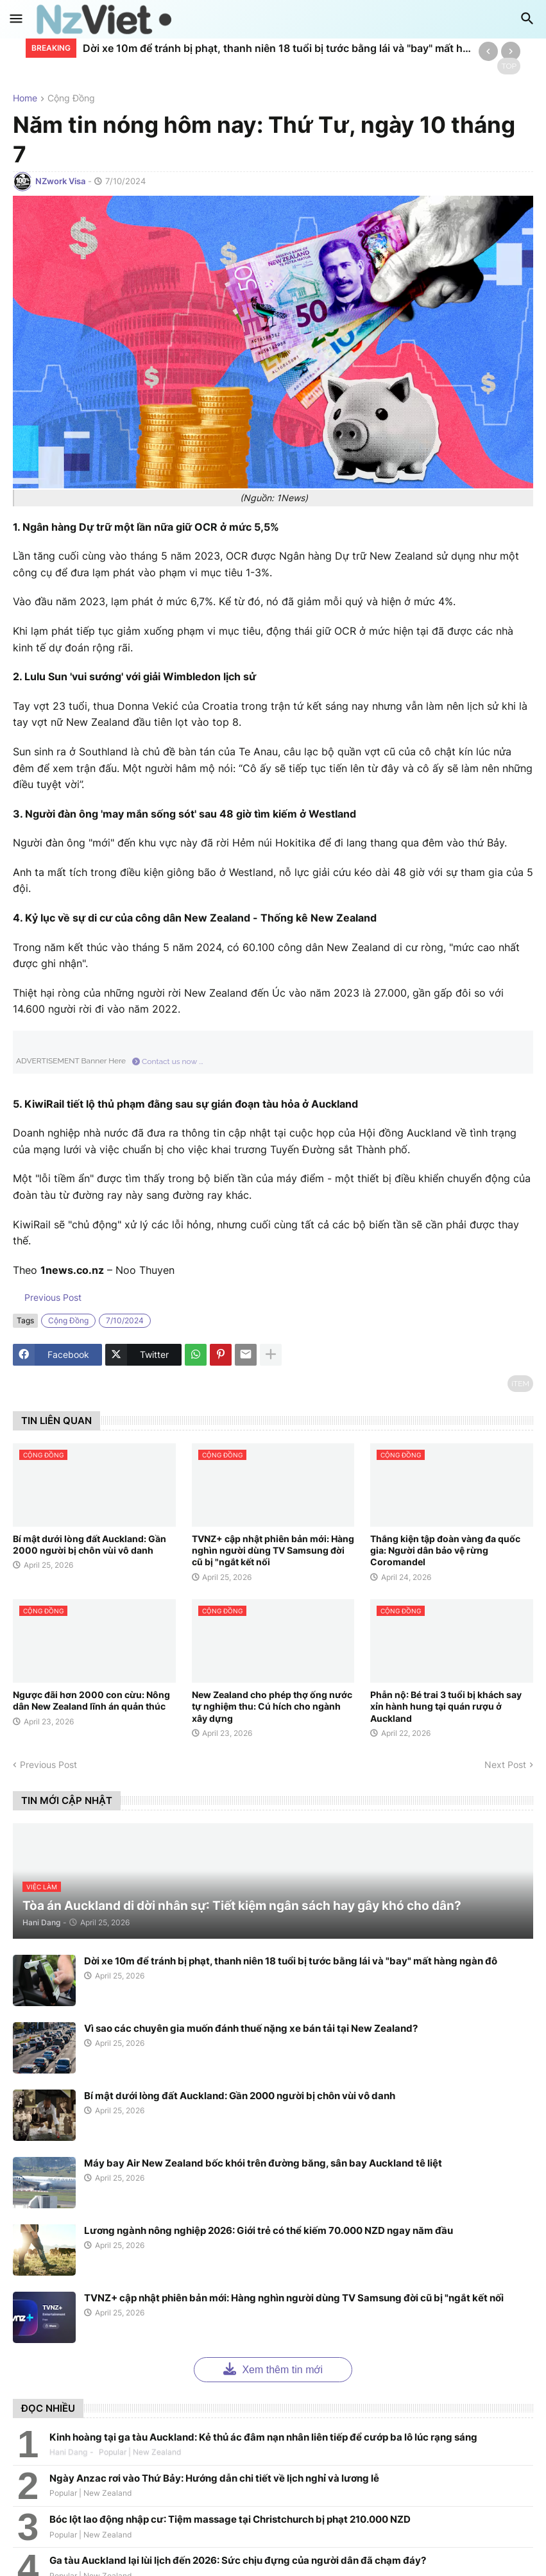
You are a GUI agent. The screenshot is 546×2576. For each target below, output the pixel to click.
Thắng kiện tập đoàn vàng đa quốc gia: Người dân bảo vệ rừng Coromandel (445, 1550)
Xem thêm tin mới (273, 2368)
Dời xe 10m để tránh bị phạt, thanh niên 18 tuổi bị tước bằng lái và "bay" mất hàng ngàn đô (277, 48)
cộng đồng (71, 98)
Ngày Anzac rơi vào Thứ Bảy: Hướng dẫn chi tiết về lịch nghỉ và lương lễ (214, 2478)
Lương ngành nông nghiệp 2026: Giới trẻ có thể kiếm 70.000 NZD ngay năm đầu (268, 2230)
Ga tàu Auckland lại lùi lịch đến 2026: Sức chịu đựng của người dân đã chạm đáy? (237, 2560)
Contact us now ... (167, 1061)
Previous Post (51, 1297)
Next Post (505, 1764)
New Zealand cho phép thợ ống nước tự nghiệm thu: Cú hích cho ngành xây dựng (272, 1706)
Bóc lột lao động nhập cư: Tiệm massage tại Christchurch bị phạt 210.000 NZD (230, 2519)
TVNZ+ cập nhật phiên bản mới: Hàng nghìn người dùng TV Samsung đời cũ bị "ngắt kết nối (273, 1550)
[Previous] (488, 51)
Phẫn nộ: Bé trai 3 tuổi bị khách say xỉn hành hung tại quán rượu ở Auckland (446, 1706)
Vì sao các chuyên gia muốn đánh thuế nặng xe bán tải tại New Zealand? (251, 2028)
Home (25, 98)
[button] (16, 19)
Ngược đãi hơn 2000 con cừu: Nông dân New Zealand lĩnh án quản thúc (91, 1700)
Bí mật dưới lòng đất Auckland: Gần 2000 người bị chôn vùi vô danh (89, 1544)
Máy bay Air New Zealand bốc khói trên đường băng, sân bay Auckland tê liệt (263, 2163)
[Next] (510, 51)
